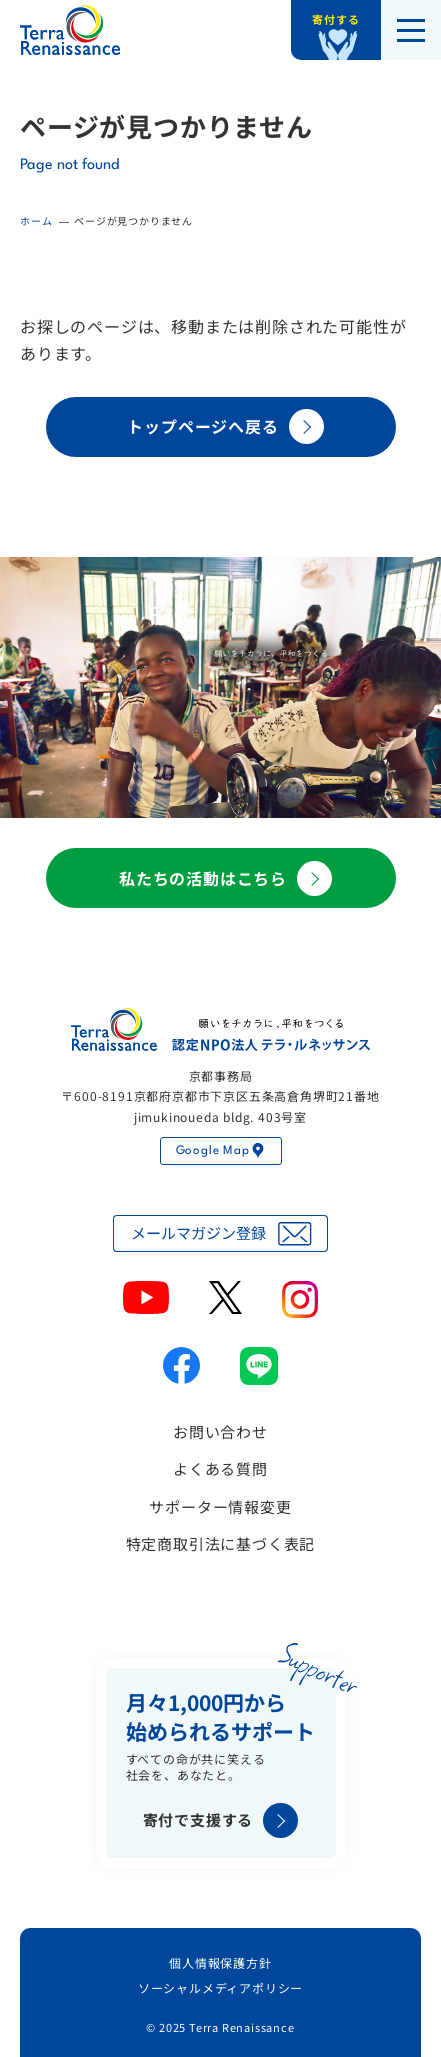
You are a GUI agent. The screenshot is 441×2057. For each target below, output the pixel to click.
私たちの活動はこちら (225, 878)
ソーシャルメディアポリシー (220, 1987)
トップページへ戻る (225, 426)
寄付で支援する (221, 1820)
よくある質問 (220, 1468)
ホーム (36, 220)
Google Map (221, 1151)
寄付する (335, 19)
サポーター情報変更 (220, 1506)
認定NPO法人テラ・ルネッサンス (221, 1029)
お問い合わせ (220, 1431)
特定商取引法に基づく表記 (221, 1543)
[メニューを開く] (411, 30)
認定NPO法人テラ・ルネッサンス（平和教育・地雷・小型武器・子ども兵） (70, 30)
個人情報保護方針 (220, 1962)
